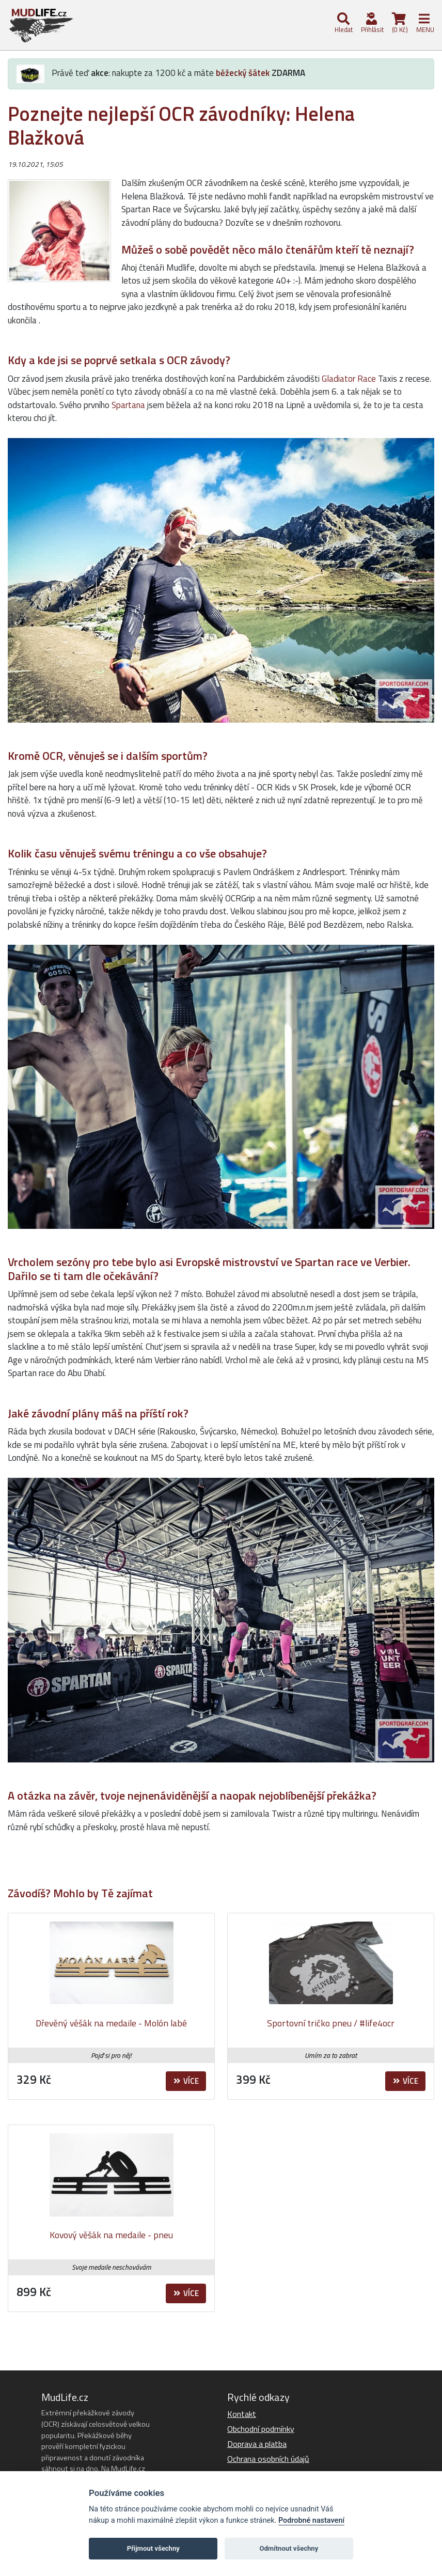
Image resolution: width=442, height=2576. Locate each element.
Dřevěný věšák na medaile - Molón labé (111, 2023)
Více (186, 2081)
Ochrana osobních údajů (268, 2459)
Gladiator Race (349, 378)
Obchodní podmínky (260, 2429)
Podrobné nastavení (311, 2520)
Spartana (128, 405)
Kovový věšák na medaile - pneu (111, 2235)
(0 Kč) (399, 23)
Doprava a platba (257, 2444)
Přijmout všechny (153, 2548)
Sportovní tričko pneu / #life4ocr (330, 2023)
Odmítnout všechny (288, 2548)
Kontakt (241, 2414)
